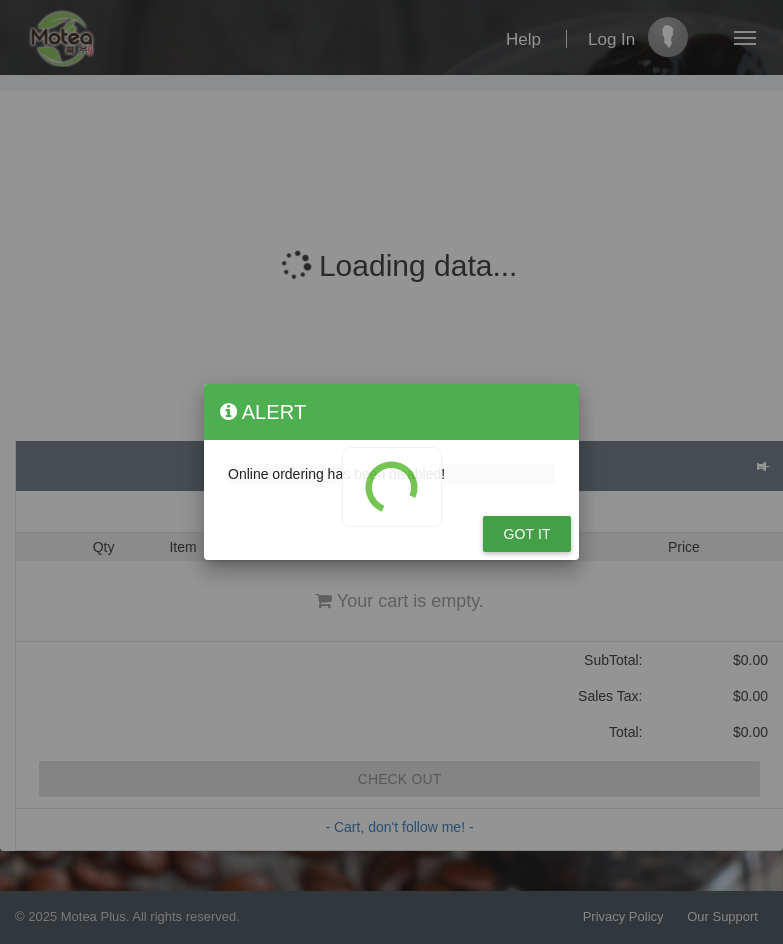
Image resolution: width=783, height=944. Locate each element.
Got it (526, 534)
